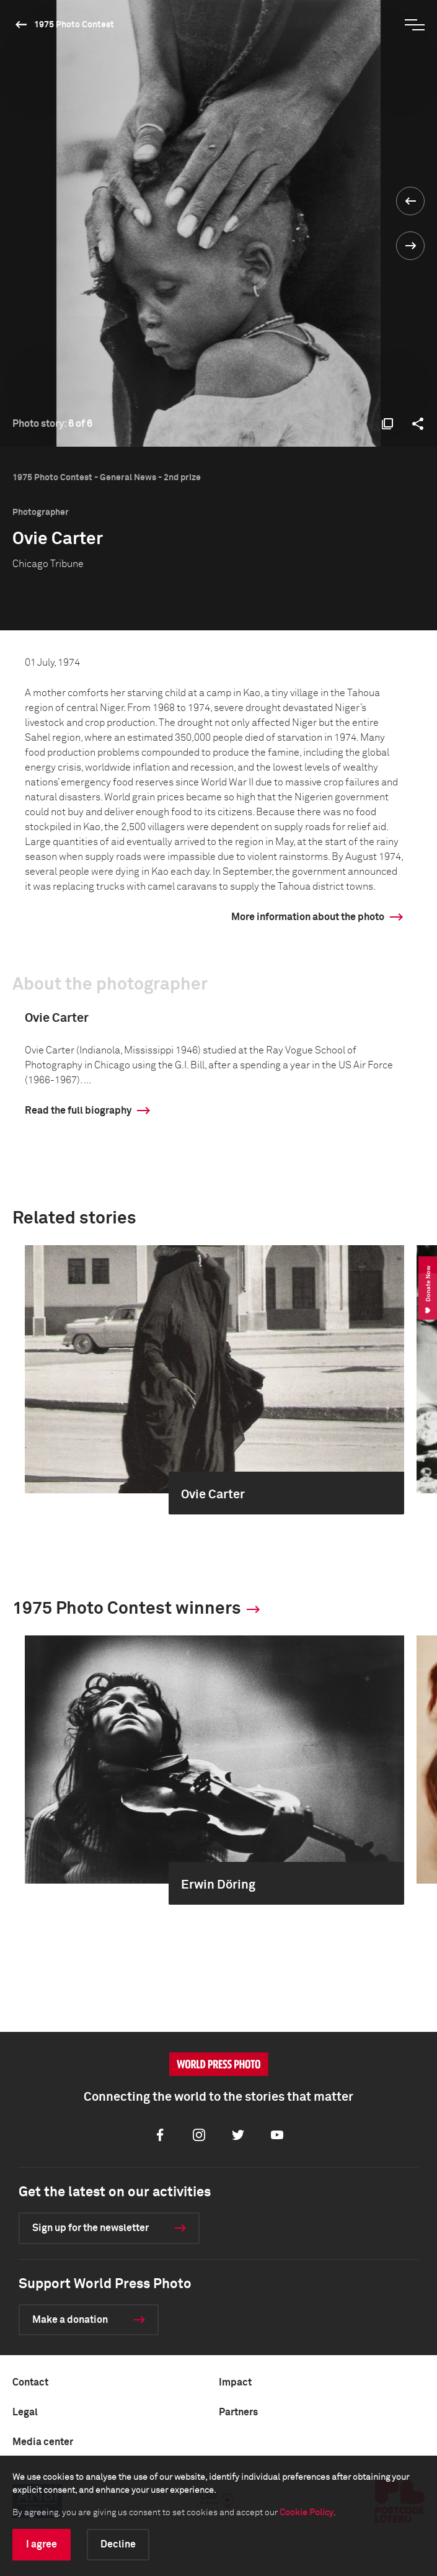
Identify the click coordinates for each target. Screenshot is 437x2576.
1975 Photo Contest (74, 24)
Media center (42, 2442)
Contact (30, 2382)
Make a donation (70, 2320)
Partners (238, 2412)
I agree (41, 2544)
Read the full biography (78, 1111)
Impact (235, 2382)
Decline (118, 2544)
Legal (25, 2412)
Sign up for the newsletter (90, 2228)
